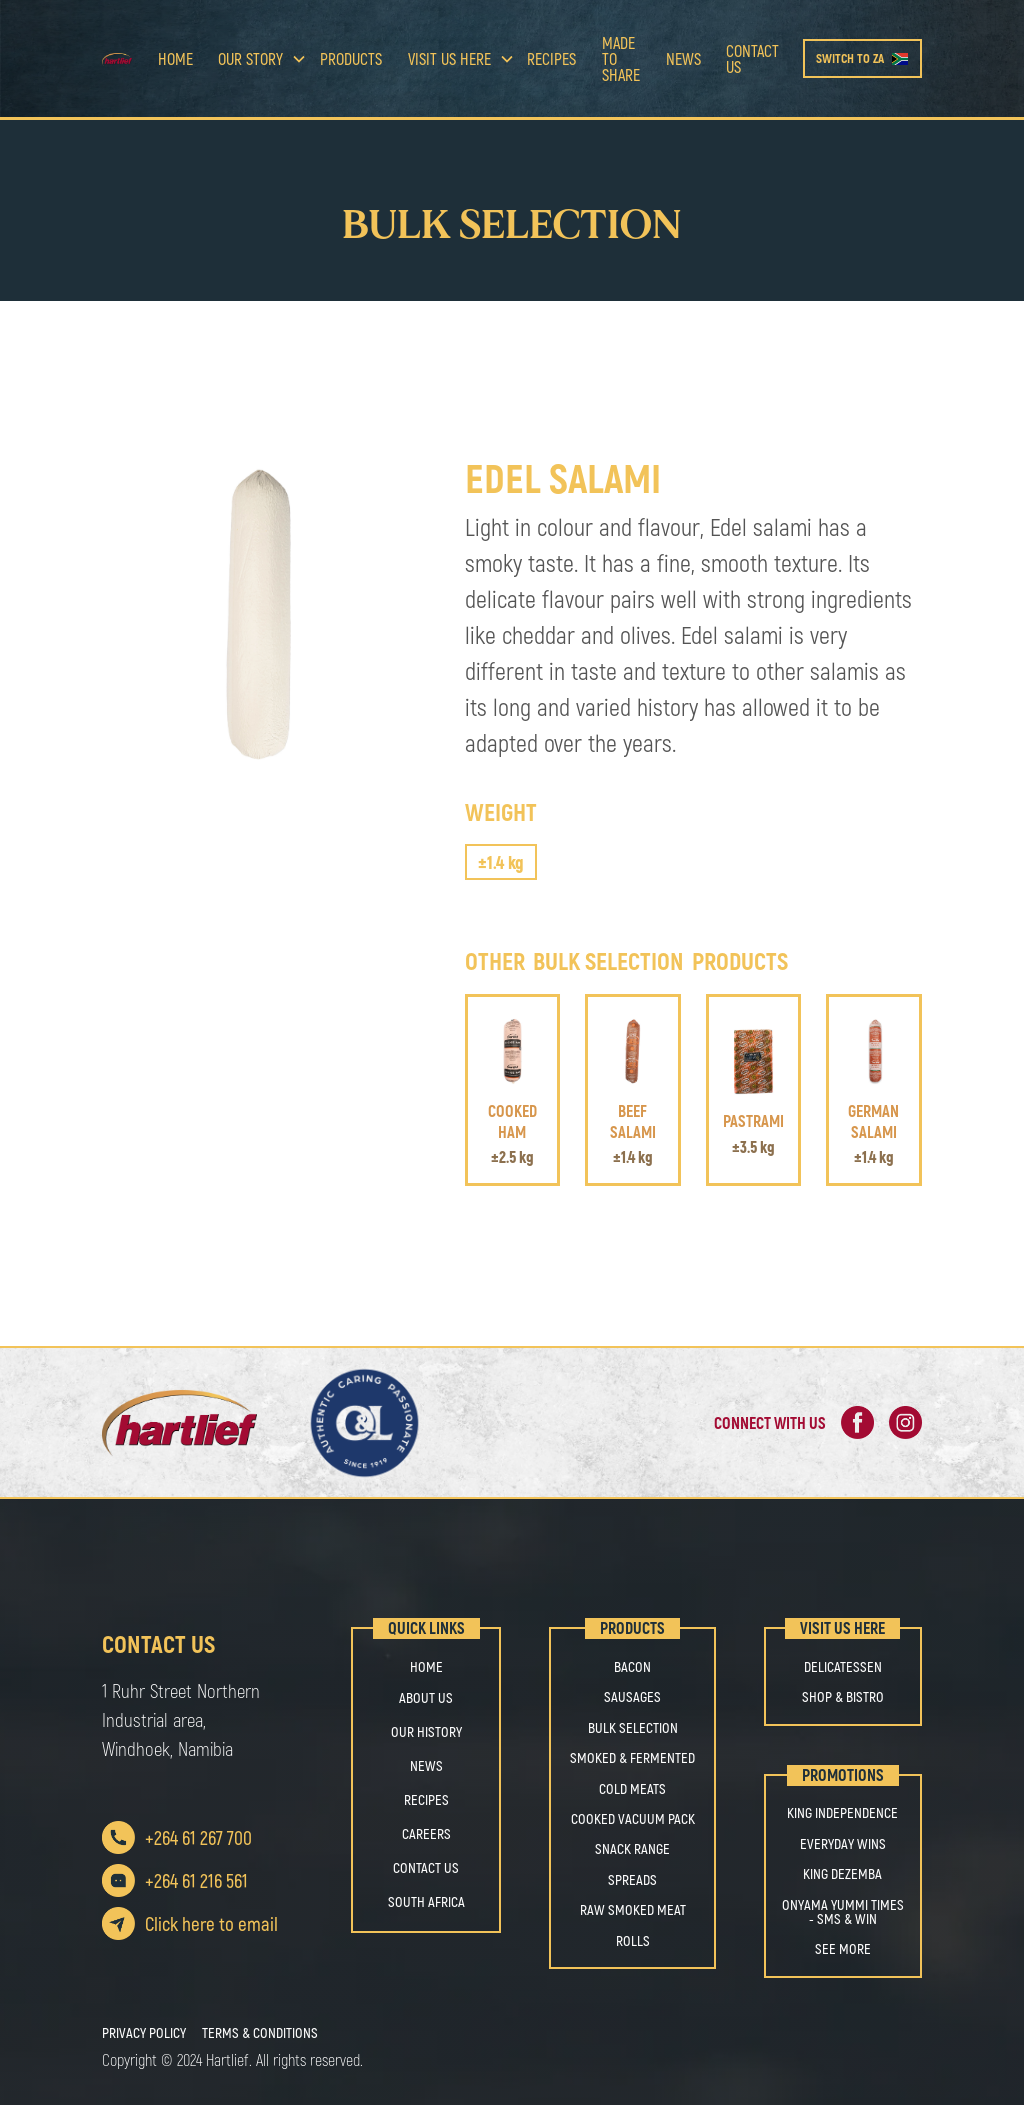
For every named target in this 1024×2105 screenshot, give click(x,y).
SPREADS (632, 1880)
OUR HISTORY (426, 1731)
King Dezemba (842, 1874)
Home (175, 58)
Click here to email (211, 1923)
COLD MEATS (632, 1789)
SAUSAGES (632, 1697)
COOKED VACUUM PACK (633, 1819)
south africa (426, 1901)
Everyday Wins (843, 1844)
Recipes (551, 58)
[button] (256, 59)
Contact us (752, 58)
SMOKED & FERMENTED (632, 1758)
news (683, 58)
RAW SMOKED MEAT (633, 1910)
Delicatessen (843, 1667)
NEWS (426, 1765)
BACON (632, 1667)
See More (843, 1949)
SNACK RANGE (632, 1849)
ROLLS (633, 1941)
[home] (123, 59)
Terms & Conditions (260, 2033)
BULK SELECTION (633, 1728)
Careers (426, 1833)
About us (426, 1697)
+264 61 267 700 (198, 1837)
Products (351, 58)
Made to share (621, 58)
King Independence (842, 1813)
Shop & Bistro (843, 1697)
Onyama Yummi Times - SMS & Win (843, 1912)
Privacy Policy (144, 2033)
